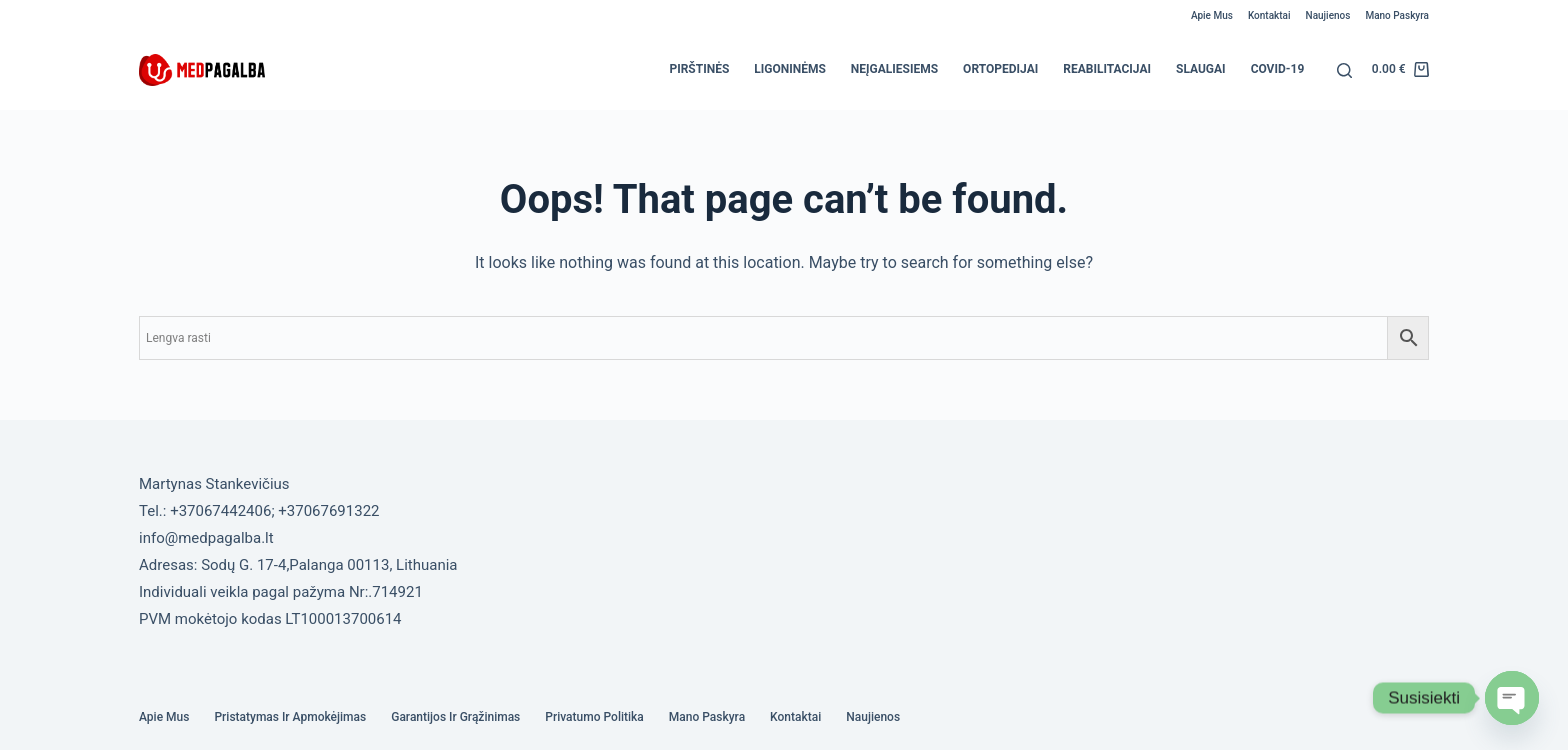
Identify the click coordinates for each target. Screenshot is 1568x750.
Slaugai (1201, 69)
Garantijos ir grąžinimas (455, 717)
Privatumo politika (594, 717)
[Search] (1344, 70)
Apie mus (1212, 15)
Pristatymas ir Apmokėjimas (290, 717)
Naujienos (1328, 15)
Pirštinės (699, 69)
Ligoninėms (790, 69)
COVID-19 (1278, 69)
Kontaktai (1269, 15)
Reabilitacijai (1107, 69)
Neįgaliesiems (894, 69)
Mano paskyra (1397, 15)
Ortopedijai (1000, 69)
